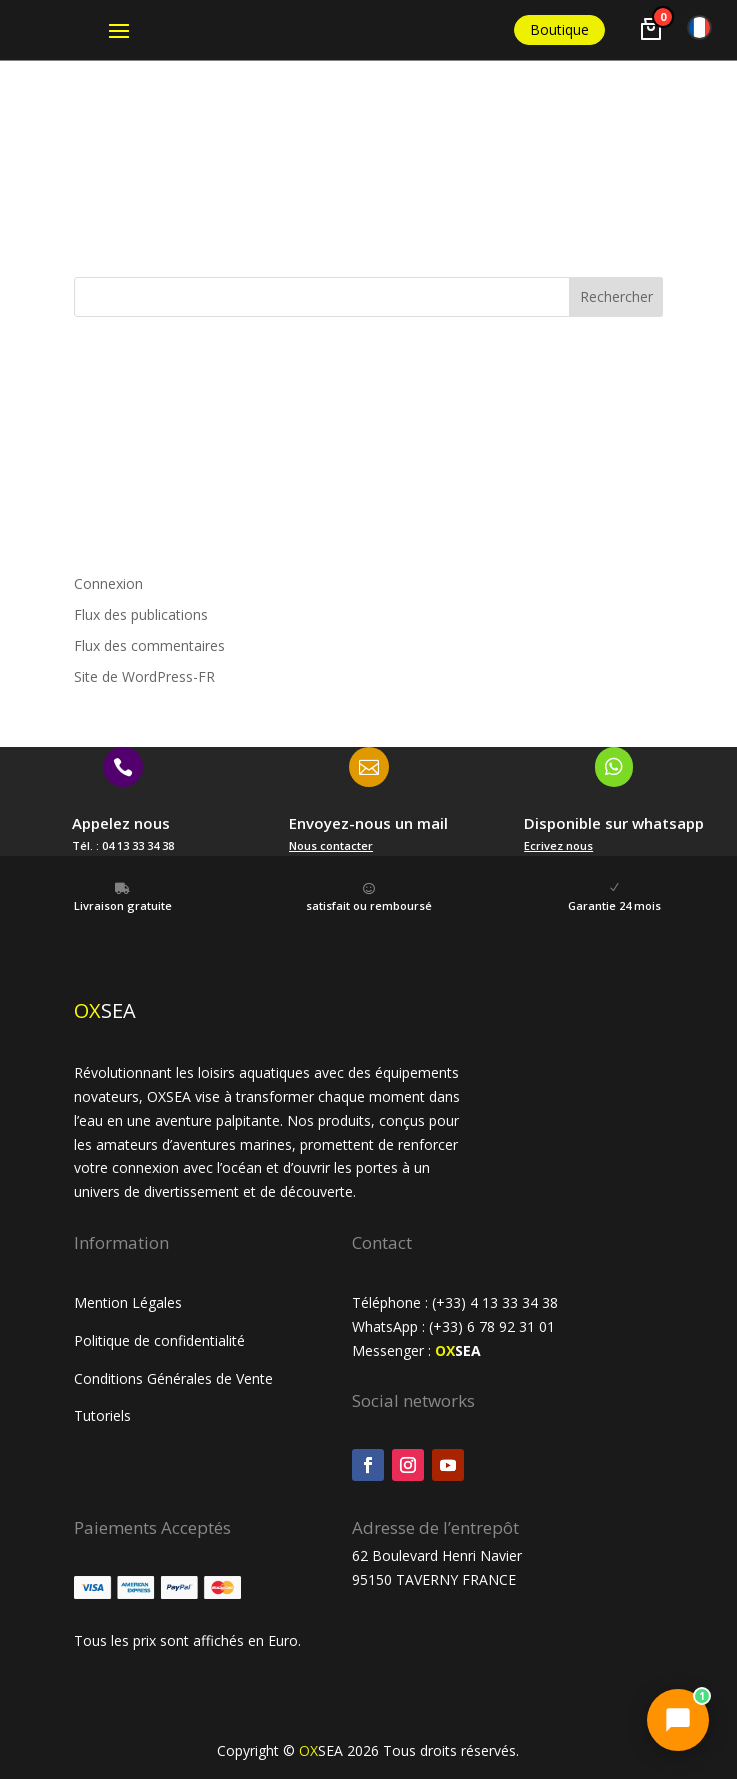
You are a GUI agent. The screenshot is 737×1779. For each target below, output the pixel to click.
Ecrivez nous (558, 845)
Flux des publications (141, 614)
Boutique (559, 29)
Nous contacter (331, 845)
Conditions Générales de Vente (173, 1378)
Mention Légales (128, 1302)
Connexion (108, 583)
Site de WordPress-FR (144, 676)
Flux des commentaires (149, 645)
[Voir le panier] (651, 29)
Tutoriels (104, 1415)
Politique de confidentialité (159, 1340)
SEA (458, 1350)
